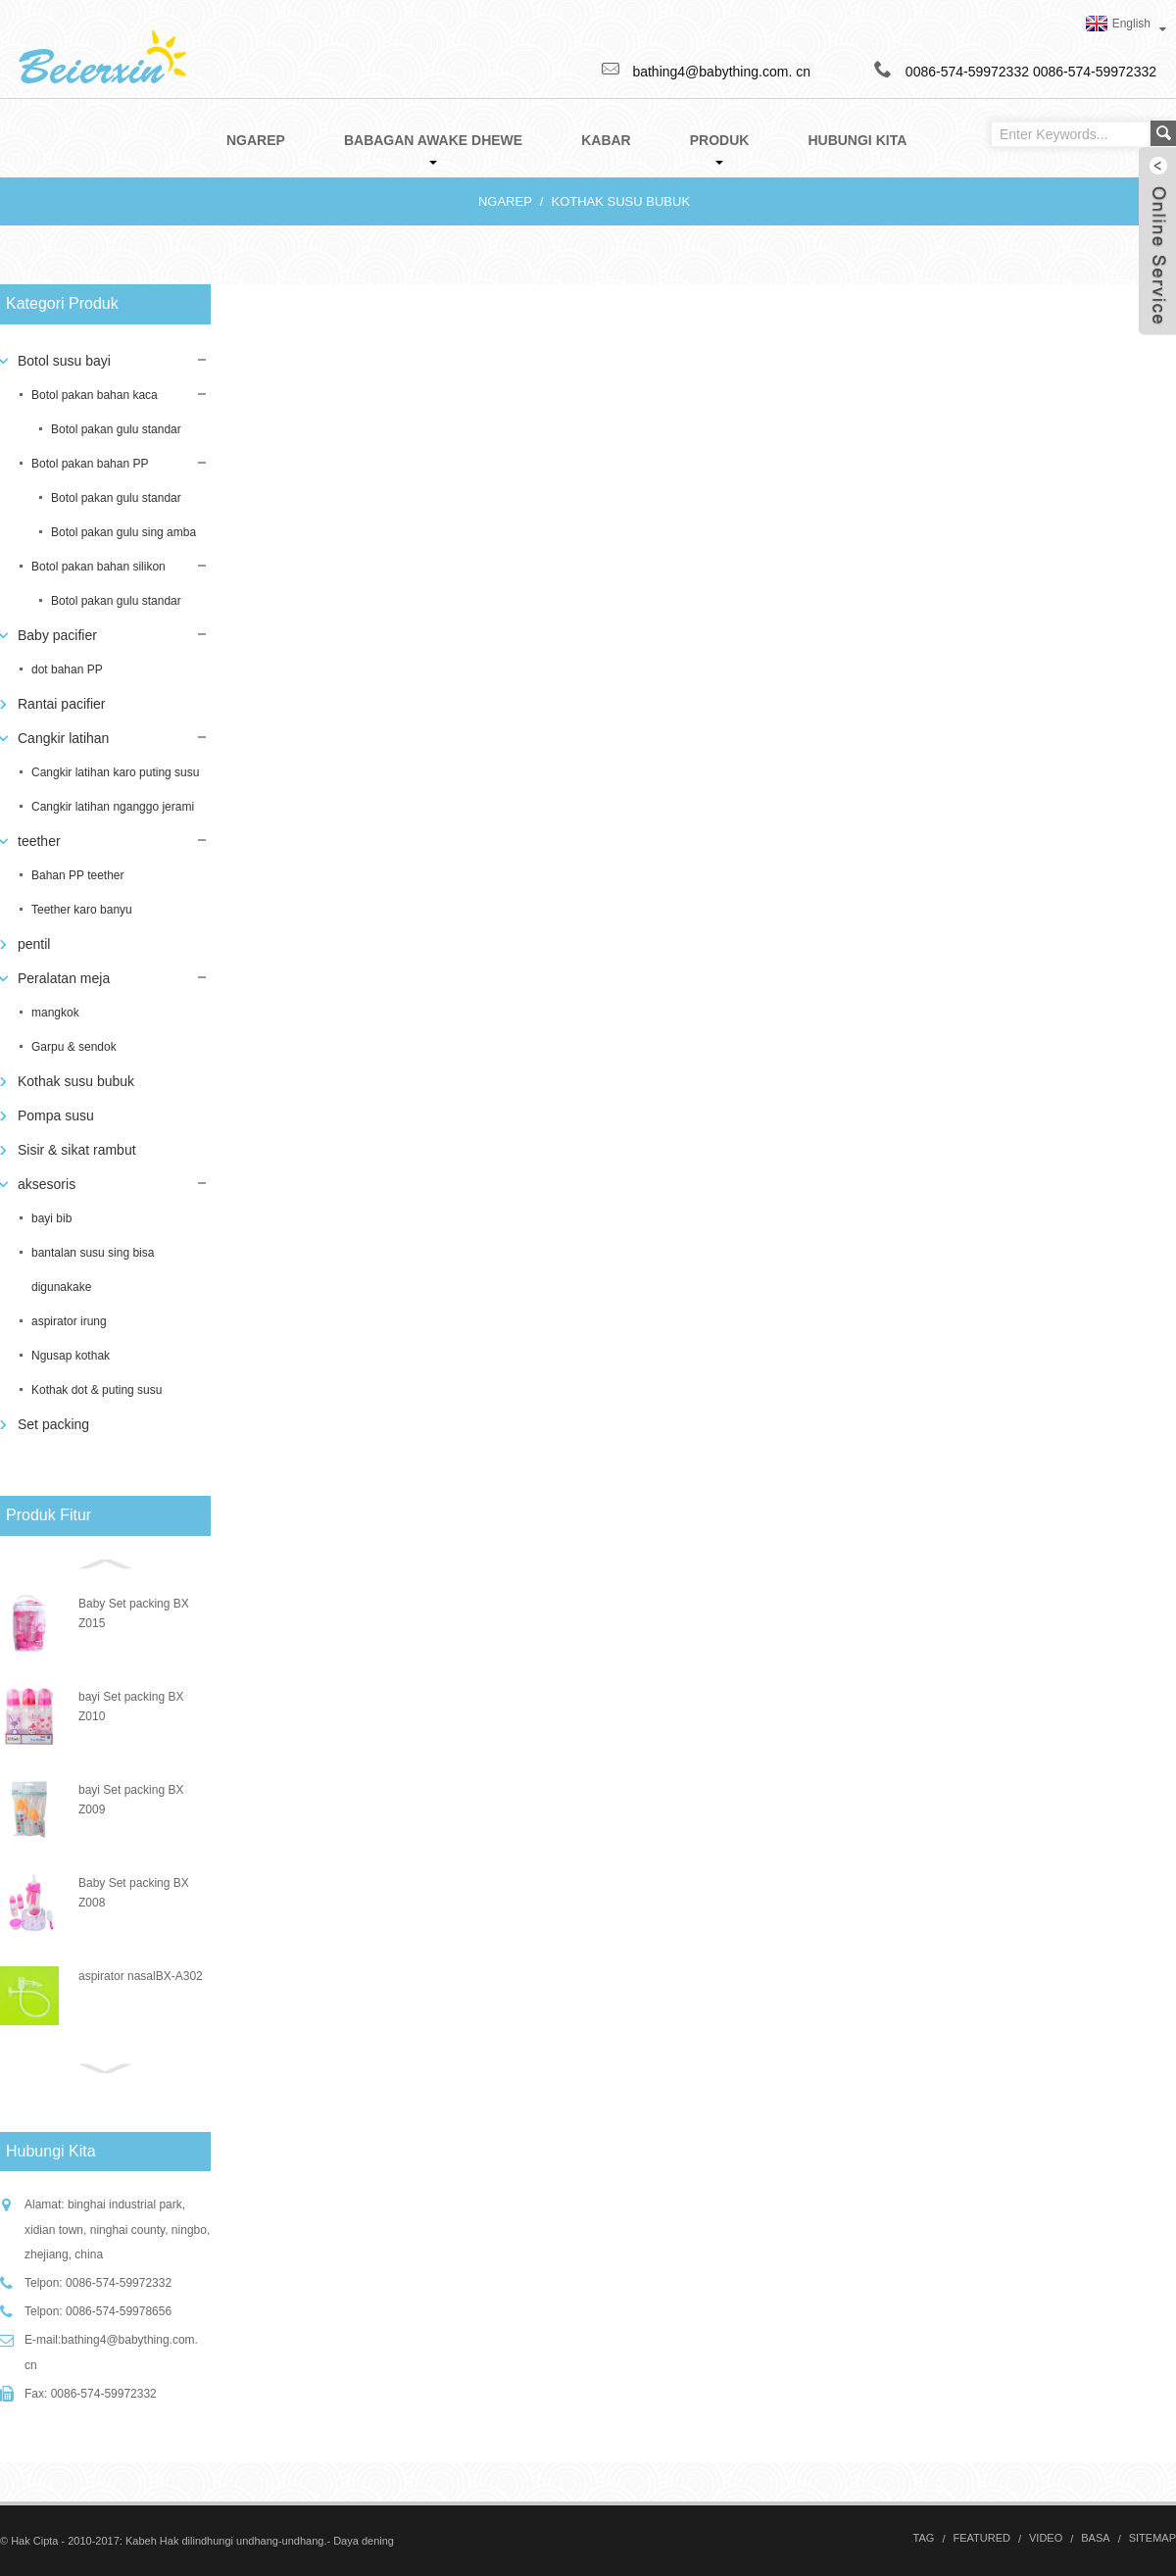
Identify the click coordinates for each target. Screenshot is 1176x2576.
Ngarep (505, 201)
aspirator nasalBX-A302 (140, 1976)
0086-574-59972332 (1094, 71)
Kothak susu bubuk (620, 201)
